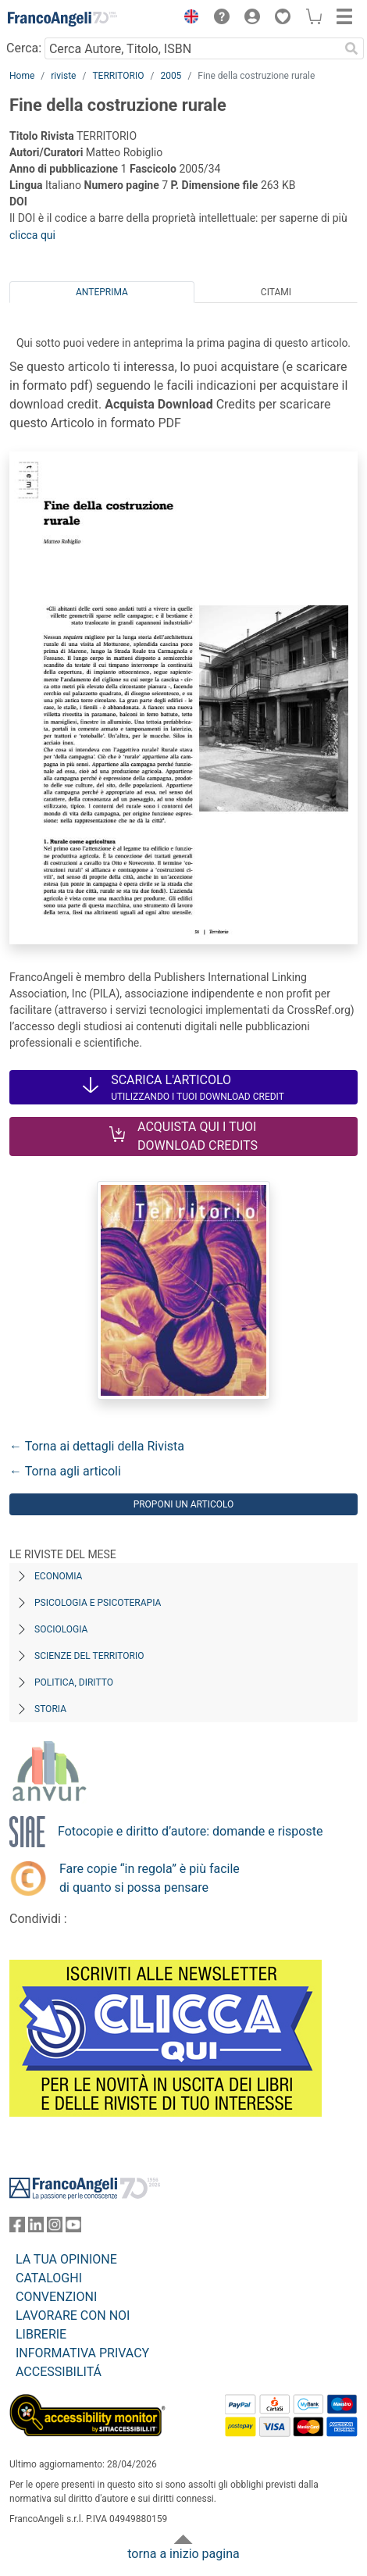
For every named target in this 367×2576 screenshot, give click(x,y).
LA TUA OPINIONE (66, 2259)
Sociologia (60, 1629)
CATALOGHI (49, 2278)
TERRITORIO (118, 75)
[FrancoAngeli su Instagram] (54, 2228)
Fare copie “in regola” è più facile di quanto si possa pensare (149, 1878)
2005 (170, 75)
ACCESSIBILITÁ (59, 2371)
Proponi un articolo (184, 1504)
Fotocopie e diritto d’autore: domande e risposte (190, 1831)
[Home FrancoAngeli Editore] (62, 18)
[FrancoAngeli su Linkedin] (36, 2228)
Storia (50, 1709)
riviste (63, 75)
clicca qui (32, 235)
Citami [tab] (276, 292)
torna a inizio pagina (183, 2553)
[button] (187, 19)
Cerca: (23, 48)
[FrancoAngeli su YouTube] (73, 2228)
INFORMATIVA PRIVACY (82, 2353)
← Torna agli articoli (65, 1471)
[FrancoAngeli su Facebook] (17, 2228)
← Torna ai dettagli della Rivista (96, 1446)
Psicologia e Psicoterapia (97, 1602)
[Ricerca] (351, 48)
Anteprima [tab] (102, 292)
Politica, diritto (73, 1682)
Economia (58, 1576)
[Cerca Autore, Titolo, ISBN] (192, 48)
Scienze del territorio (89, 1655)
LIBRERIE (41, 2334)
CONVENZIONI (56, 2296)
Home (21, 75)
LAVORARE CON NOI (73, 2315)
